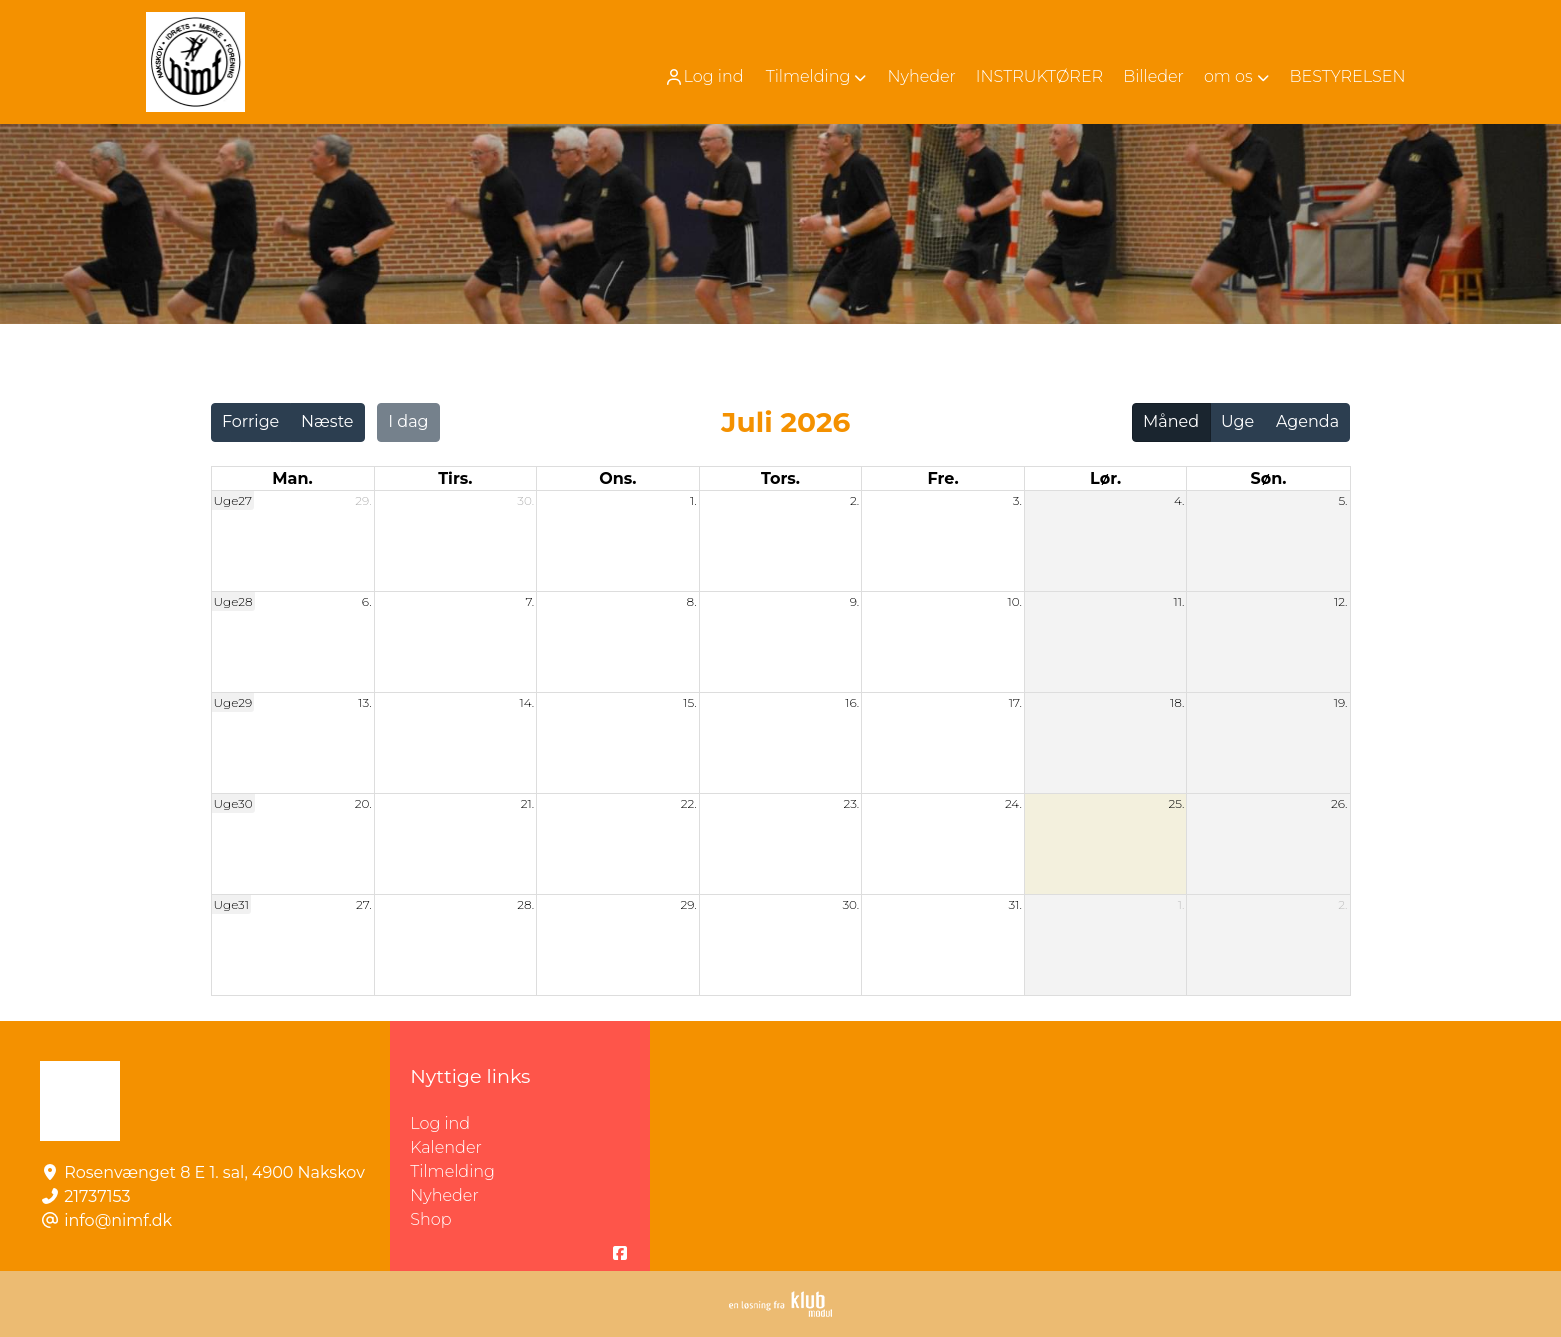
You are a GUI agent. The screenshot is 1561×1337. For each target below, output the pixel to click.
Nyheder (444, 1195)
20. (363, 803)
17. (1015, 702)
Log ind (704, 77)
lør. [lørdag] (1105, 478)
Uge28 (233, 601)
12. (1341, 601)
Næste (327, 421)
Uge (1237, 421)
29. (363, 500)
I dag (408, 421)
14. (526, 702)
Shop (430, 1219)
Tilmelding (452, 1171)
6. (367, 601)
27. (363, 904)
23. (851, 803)
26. (1339, 803)
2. (854, 500)
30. (525, 500)
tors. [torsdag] (780, 478)
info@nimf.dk (118, 1220)
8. (692, 601)
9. (855, 601)
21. (527, 803)
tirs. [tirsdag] (455, 478)
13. (364, 702)
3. (1017, 500)
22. (689, 803)
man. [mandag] (292, 478)
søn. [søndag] (1268, 478)
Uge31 (232, 904)
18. (1177, 702)
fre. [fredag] (942, 478)
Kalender (446, 1147)
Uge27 (233, 500)
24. (1013, 803)
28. (525, 904)
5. (1342, 500)
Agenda (1307, 421)
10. (1014, 601)
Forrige (250, 421)
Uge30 (233, 803)
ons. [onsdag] (617, 478)
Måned (1171, 421)
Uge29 (233, 702)
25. (1177, 803)
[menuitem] (706, 76)
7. (529, 601)
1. (693, 500)
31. (1014, 904)
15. (689, 702)
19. (1341, 702)
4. (1179, 500)
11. (1179, 601)
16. (852, 702)
